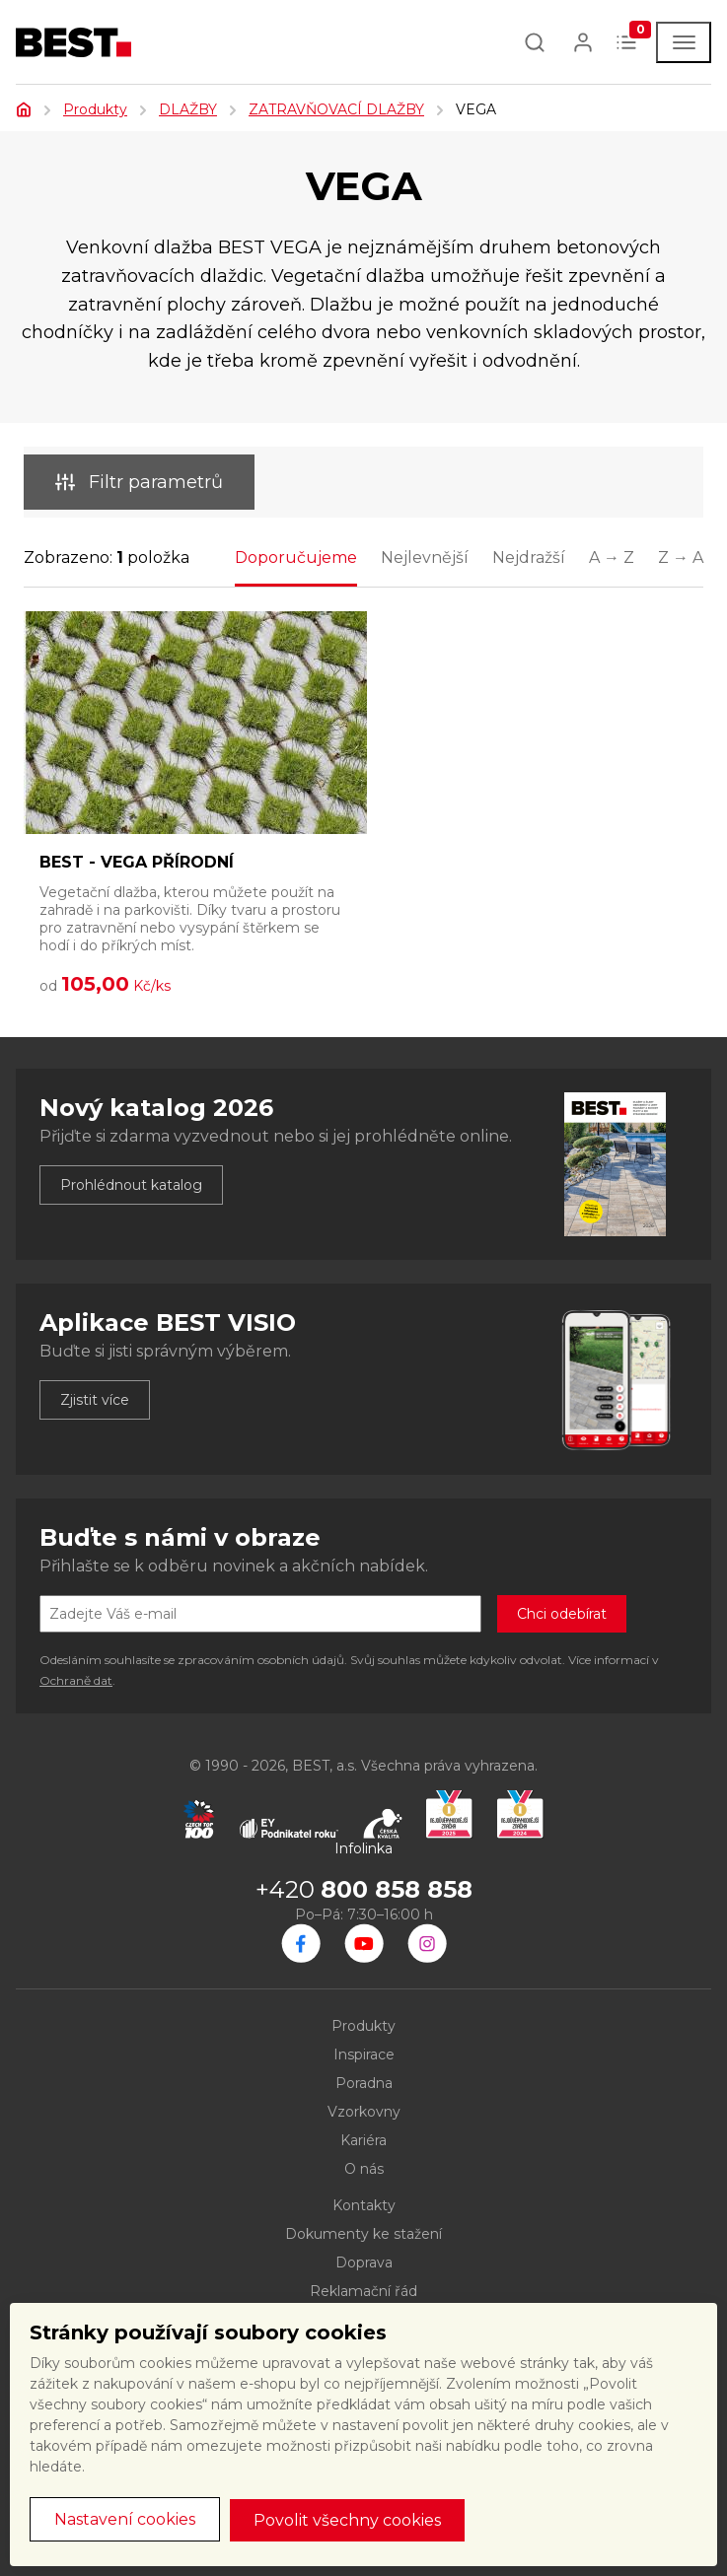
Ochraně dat (75, 1680)
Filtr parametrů (139, 482)
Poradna (364, 2083)
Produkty (95, 109)
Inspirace (364, 2054)
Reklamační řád (363, 2291)
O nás (364, 2169)
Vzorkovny (363, 2112)
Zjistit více (94, 1400)
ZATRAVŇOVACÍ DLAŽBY (336, 109)
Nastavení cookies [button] (124, 2519)
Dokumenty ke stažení (363, 2234)
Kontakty (364, 2205)
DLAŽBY (188, 109)
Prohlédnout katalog (131, 1185)
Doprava (364, 2262)
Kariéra (363, 2140)
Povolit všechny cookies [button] (347, 2520)
